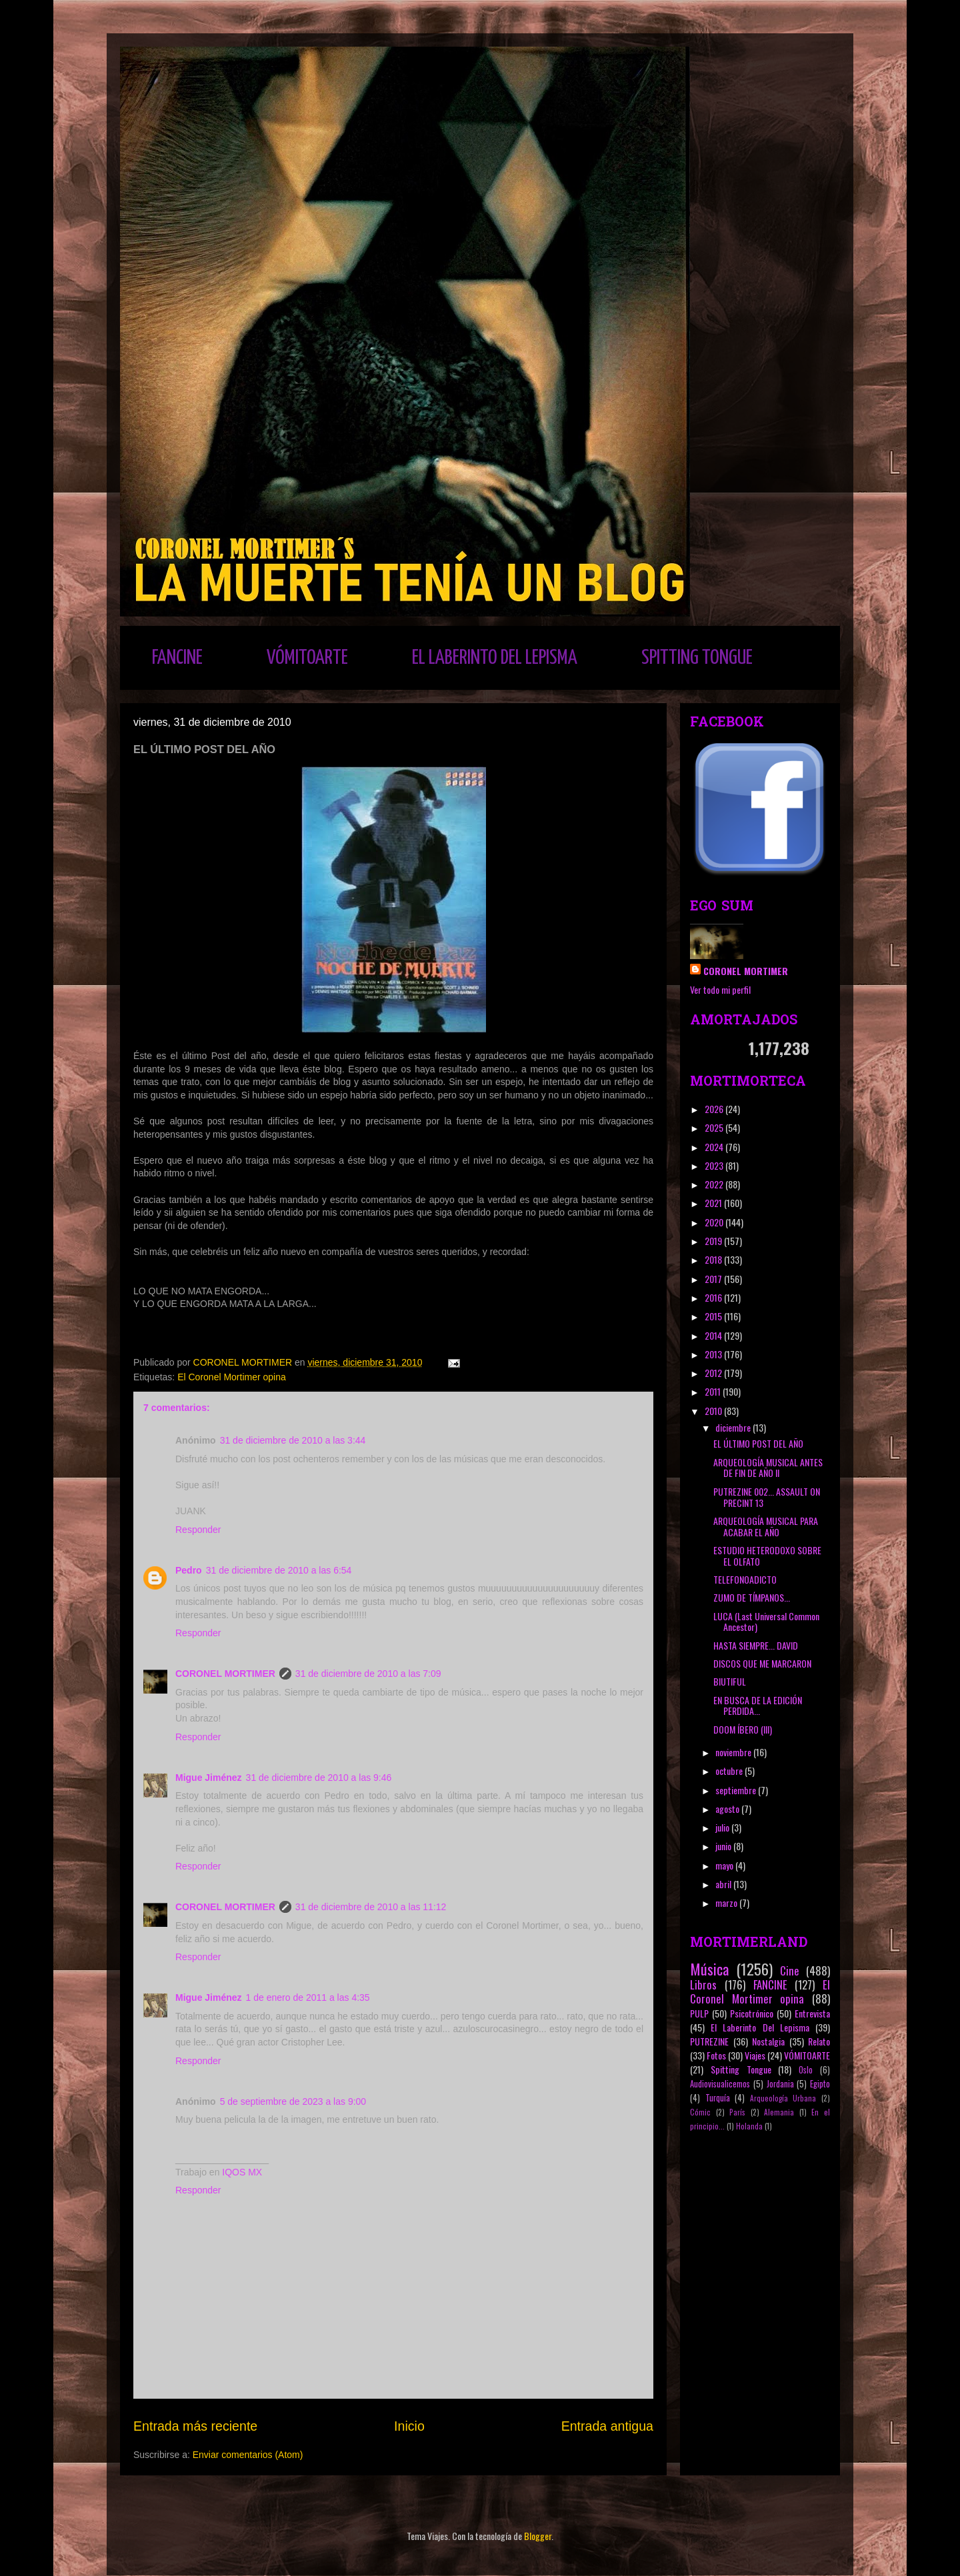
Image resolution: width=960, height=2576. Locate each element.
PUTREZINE (709, 2041)
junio (724, 1846)
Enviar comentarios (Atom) (248, 2454)
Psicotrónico (751, 2013)
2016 (714, 1297)
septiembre (736, 1790)
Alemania (779, 2112)
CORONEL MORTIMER (225, 1673)
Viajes (755, 2055)
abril (724, 1884)
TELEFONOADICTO (745, 1579)
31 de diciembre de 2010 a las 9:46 (319, 1777)
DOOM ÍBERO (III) (742, 1729)
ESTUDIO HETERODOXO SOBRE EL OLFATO (767, 1555)
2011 (714, 1391)
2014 (714, 1335)
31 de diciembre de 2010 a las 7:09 (368, 1673)
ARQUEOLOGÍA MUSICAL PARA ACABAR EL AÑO (765, 1526)
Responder (198, 1529)
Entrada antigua (607, 2426)
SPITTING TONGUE (697, 658)
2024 (715, 1147)
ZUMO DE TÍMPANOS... (751, 1597)
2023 (715, 1165)
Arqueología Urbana (783, 2098)
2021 (714, 1203)
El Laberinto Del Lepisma (760, 2027)
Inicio (409, 2426)
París (737, 2112)
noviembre (734, 1752)
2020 (715, 1222)
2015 (714, 1316)
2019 (714, 1241)
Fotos (716, 2055)
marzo (727, 1903)
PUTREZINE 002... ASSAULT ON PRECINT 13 (766, 1497)
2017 (714, 1279)
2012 (714, 1373)
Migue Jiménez (208, 1777)
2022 (715, 1184)
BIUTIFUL (729, 1681)
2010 (714, 1411)
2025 (715, 1127)
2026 (715, 1109)
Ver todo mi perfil (720, 989)
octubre (730, 1771)
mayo (725, 1865)
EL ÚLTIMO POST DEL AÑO (758, 1443)
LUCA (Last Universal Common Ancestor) (766, 1621)
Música (709, 1968)
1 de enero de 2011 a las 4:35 (308, 1997)
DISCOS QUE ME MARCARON (762, 1663)
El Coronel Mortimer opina (231, 1377)
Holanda (749, 2126)
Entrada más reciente (195, 2426)
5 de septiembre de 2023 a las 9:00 (293, 2101)
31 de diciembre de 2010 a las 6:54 (279, 1570)
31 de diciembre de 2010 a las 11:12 (371, 1907)
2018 (714, 1259)
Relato (819, 2041)
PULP (699, 2013)
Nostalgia (768, 2041)
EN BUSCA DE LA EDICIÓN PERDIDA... (757, 1705)
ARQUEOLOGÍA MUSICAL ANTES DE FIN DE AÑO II (768, 1467)
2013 (714, 1354)
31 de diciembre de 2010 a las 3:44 (293, 1440)
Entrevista (812, 2013)
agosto (728, 1809)
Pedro (188, 1570)
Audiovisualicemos (720, 2083)
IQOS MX (242, 2172)
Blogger (537, 2536)
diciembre (734, 1427)
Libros (703, 1984)
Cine (789, 1970)
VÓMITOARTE (307, 658)
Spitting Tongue (741, 2069)
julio (723, 1827)
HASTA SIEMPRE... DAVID (755, 1645)
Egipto (820, 2083)
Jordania (780, 2083)
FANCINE (177, 658)
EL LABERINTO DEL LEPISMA (494, 658)
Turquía (717, 2097)
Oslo (806, 2069)
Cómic (700, 2112)
